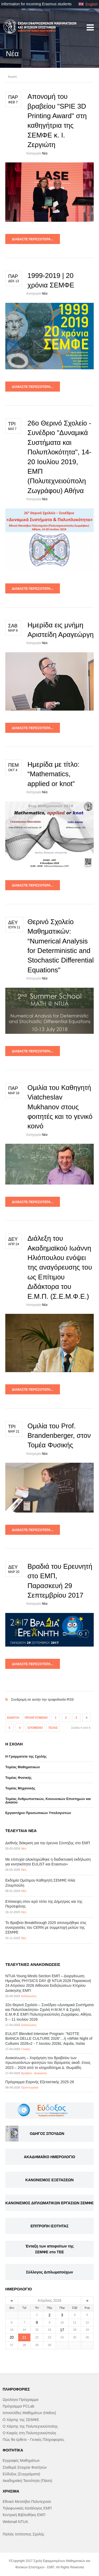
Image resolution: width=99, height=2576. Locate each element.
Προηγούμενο (36, 1717)
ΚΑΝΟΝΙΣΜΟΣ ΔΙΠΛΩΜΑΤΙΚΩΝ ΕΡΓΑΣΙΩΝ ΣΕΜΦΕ (49, 2203)
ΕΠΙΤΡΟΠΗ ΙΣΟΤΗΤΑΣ (49, 2226)
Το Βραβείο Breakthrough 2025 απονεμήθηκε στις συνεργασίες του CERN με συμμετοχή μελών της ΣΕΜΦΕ (45, 1927)
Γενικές (25, 2049)
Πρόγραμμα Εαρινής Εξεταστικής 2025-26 (39, 2082)
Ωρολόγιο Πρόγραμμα (20, 2399)
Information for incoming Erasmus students (36, 4)
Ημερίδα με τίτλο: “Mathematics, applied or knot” (53, 774)
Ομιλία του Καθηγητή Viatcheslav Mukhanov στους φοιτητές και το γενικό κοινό (59, 1107)
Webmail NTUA (15, 2522)
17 (62, 2330)
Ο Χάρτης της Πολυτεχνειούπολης (30, 2426)
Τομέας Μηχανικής (20, 1788)
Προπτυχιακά (29, 2087)
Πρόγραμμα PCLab (18, 2406)
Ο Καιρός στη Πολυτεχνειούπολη (29, 2433)
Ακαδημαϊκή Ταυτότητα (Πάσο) (27, 2481)
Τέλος (53, 1727)
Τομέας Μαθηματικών (22, 1767)
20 (12, 2337)
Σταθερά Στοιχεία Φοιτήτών (25, 2467)
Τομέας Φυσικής (18, 1778)
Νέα (45, 153)
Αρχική (12, 76)
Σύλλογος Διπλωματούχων (49, 2272)
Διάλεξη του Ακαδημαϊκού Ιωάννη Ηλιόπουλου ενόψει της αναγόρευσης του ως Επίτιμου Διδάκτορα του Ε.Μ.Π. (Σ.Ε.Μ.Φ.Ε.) (59, 1267)
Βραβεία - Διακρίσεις (34, 2073)
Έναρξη (13, 1717)
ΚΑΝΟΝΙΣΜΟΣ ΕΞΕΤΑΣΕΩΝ (49, 2180)
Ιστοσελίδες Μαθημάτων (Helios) (29, 2413)
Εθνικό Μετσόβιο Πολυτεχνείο (27, 2501)
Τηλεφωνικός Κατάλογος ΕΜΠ (27, 2508)
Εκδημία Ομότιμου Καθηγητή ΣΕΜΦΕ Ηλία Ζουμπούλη (40, 1882)
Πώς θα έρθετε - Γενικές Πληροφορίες (33, 2439)
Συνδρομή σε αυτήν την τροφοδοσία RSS (49, 1694)
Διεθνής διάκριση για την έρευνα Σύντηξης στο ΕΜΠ (47, 1843)
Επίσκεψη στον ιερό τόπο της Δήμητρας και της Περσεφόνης (43, 1903)
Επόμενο (35, 1727)
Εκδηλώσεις (28, 1996)
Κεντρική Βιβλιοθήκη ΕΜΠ (24, 2515)
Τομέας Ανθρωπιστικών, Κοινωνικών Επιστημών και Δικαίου (48, 1800)
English (88, 4)
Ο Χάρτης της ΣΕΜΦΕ (21, 2420)
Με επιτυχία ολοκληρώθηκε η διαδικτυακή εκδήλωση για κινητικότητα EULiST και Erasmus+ (48, 1861)
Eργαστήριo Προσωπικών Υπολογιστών (38, 1813)
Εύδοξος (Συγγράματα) (21, 2474)
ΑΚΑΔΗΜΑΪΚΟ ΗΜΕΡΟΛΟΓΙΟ (49, 2157)
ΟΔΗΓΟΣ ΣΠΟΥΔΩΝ (47, 2133)
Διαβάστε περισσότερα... (32, 239)
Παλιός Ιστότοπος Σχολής (23, 2534)
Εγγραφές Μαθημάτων (21, 2460)
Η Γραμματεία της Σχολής (26, 1756)
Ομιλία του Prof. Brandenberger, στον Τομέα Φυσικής (59, 1435)
